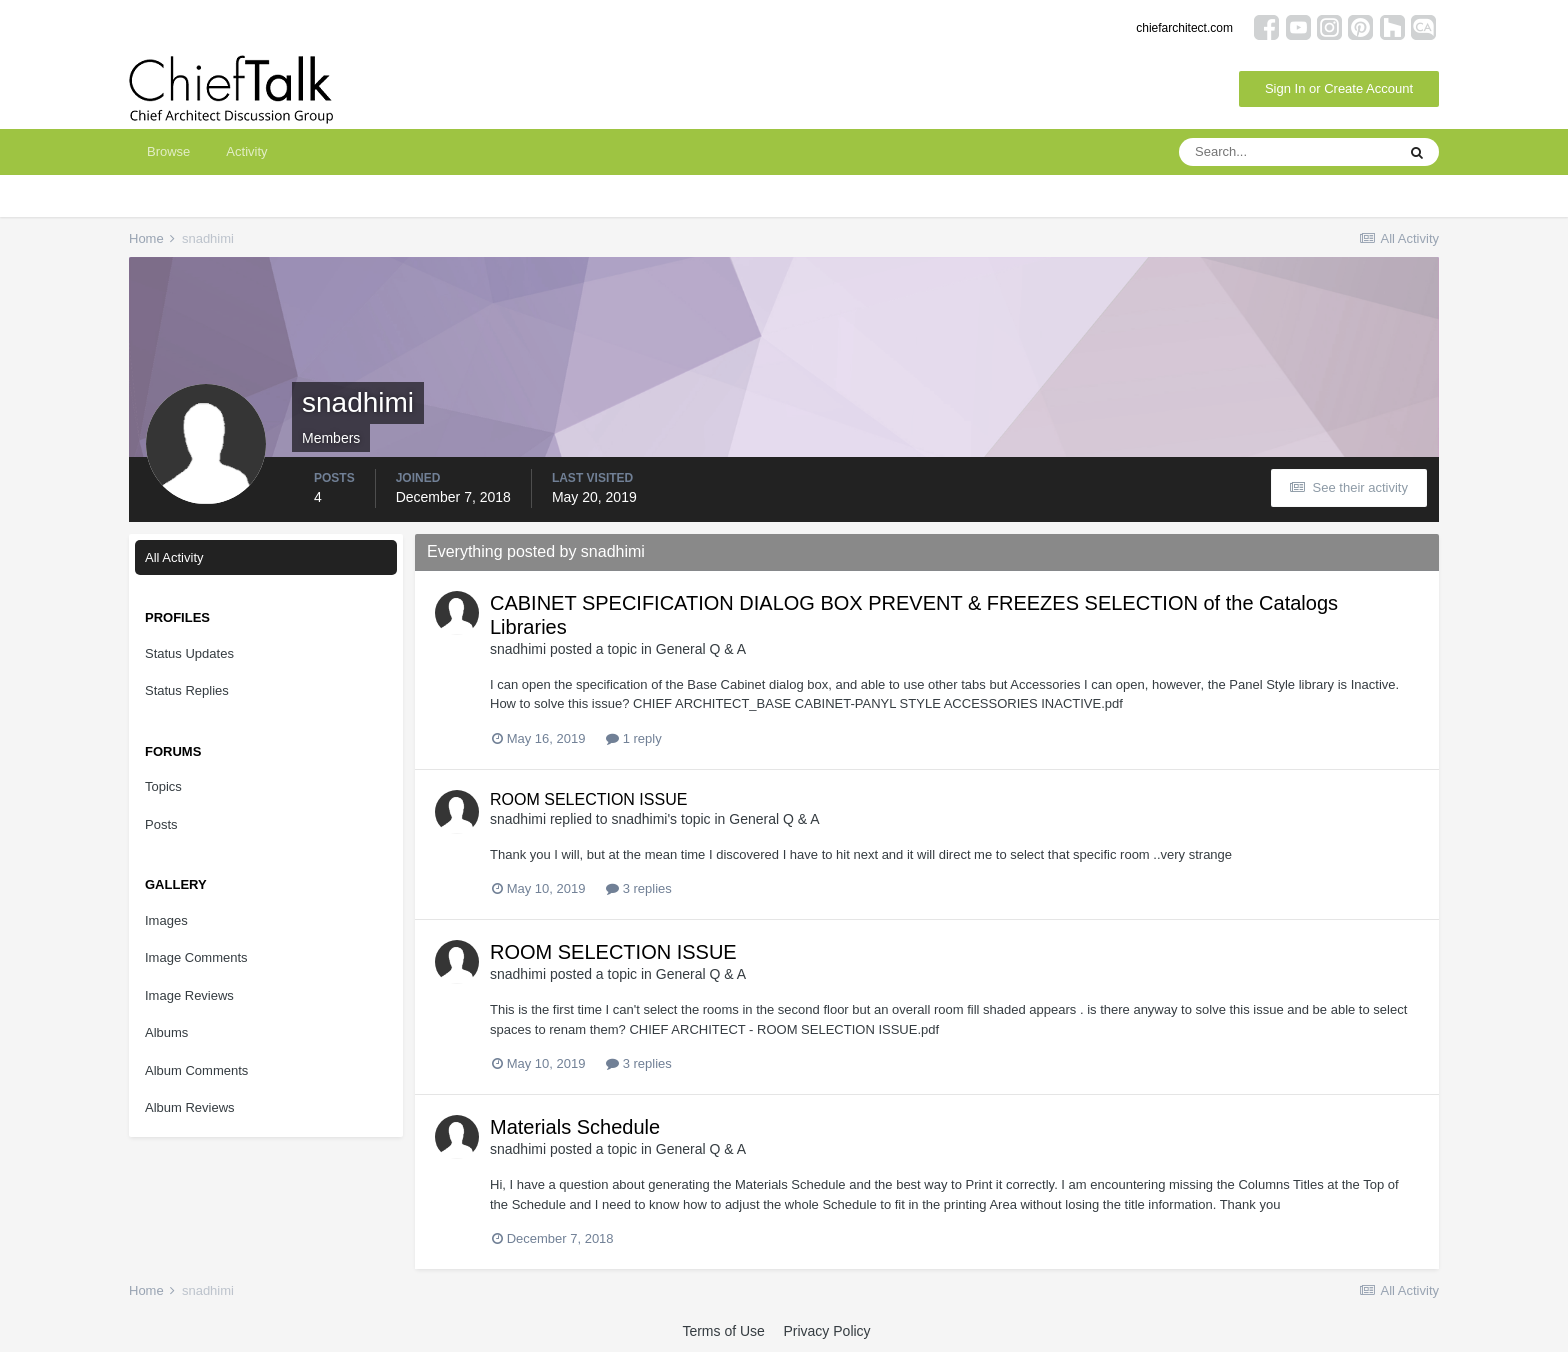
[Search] (1287, 152)
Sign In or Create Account (1339, 88)
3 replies (639, 888)
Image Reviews (189, 995)
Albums (166, 1032)
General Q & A (701, 649)
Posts (161, 824)
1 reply (634, 738)
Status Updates (189, 653)
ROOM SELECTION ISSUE (588, 799)
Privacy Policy (826, 1331)
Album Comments (196, 1070)
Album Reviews (190, 1107)
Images (166, 920)
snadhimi (518, 649)
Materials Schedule (575, 1127)
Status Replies (187, 690)
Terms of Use (723, 1331)
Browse (168, 151)
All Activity (174, 557)
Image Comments (196, 957)
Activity (246, 151)
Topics (163, 786)
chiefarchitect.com (1184, 28)
